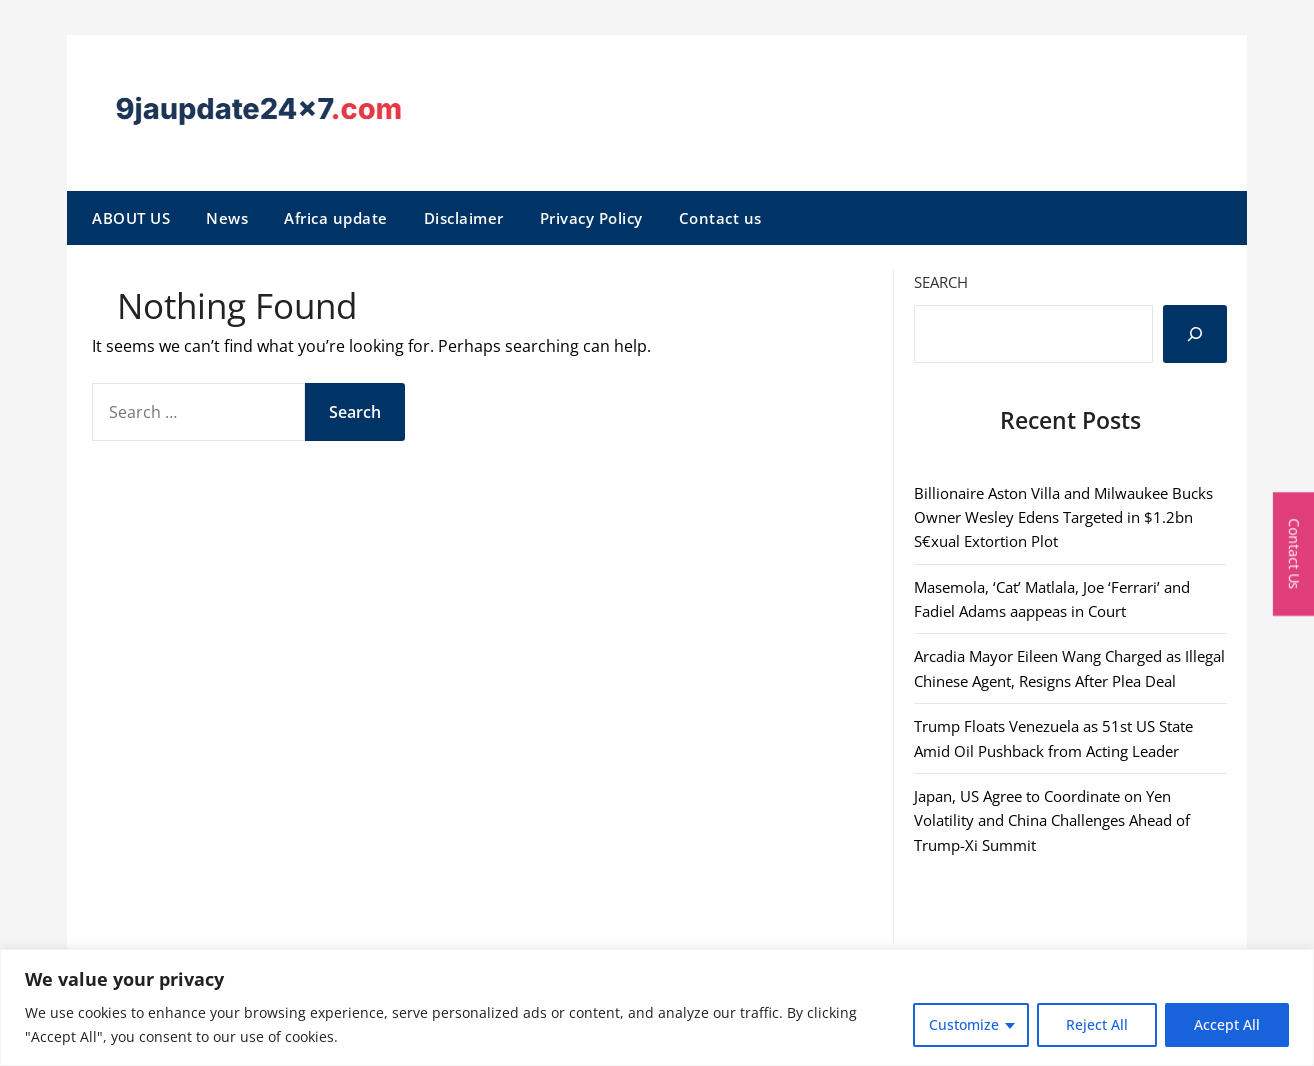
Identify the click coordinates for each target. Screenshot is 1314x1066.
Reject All (1097, 1024)
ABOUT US (131, 218)
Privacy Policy (591, 218)
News (227, 218)
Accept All (1227, 1024)
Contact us (720, 218)
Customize (964, 1024)
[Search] (1195, 334)
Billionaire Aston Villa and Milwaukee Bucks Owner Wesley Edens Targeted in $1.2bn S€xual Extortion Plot (1063, 517)
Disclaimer (464, 218)
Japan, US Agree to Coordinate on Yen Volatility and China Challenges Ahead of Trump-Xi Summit (1052, 820)
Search (941, 282)
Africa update (336, 218)
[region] (657, 1007)
